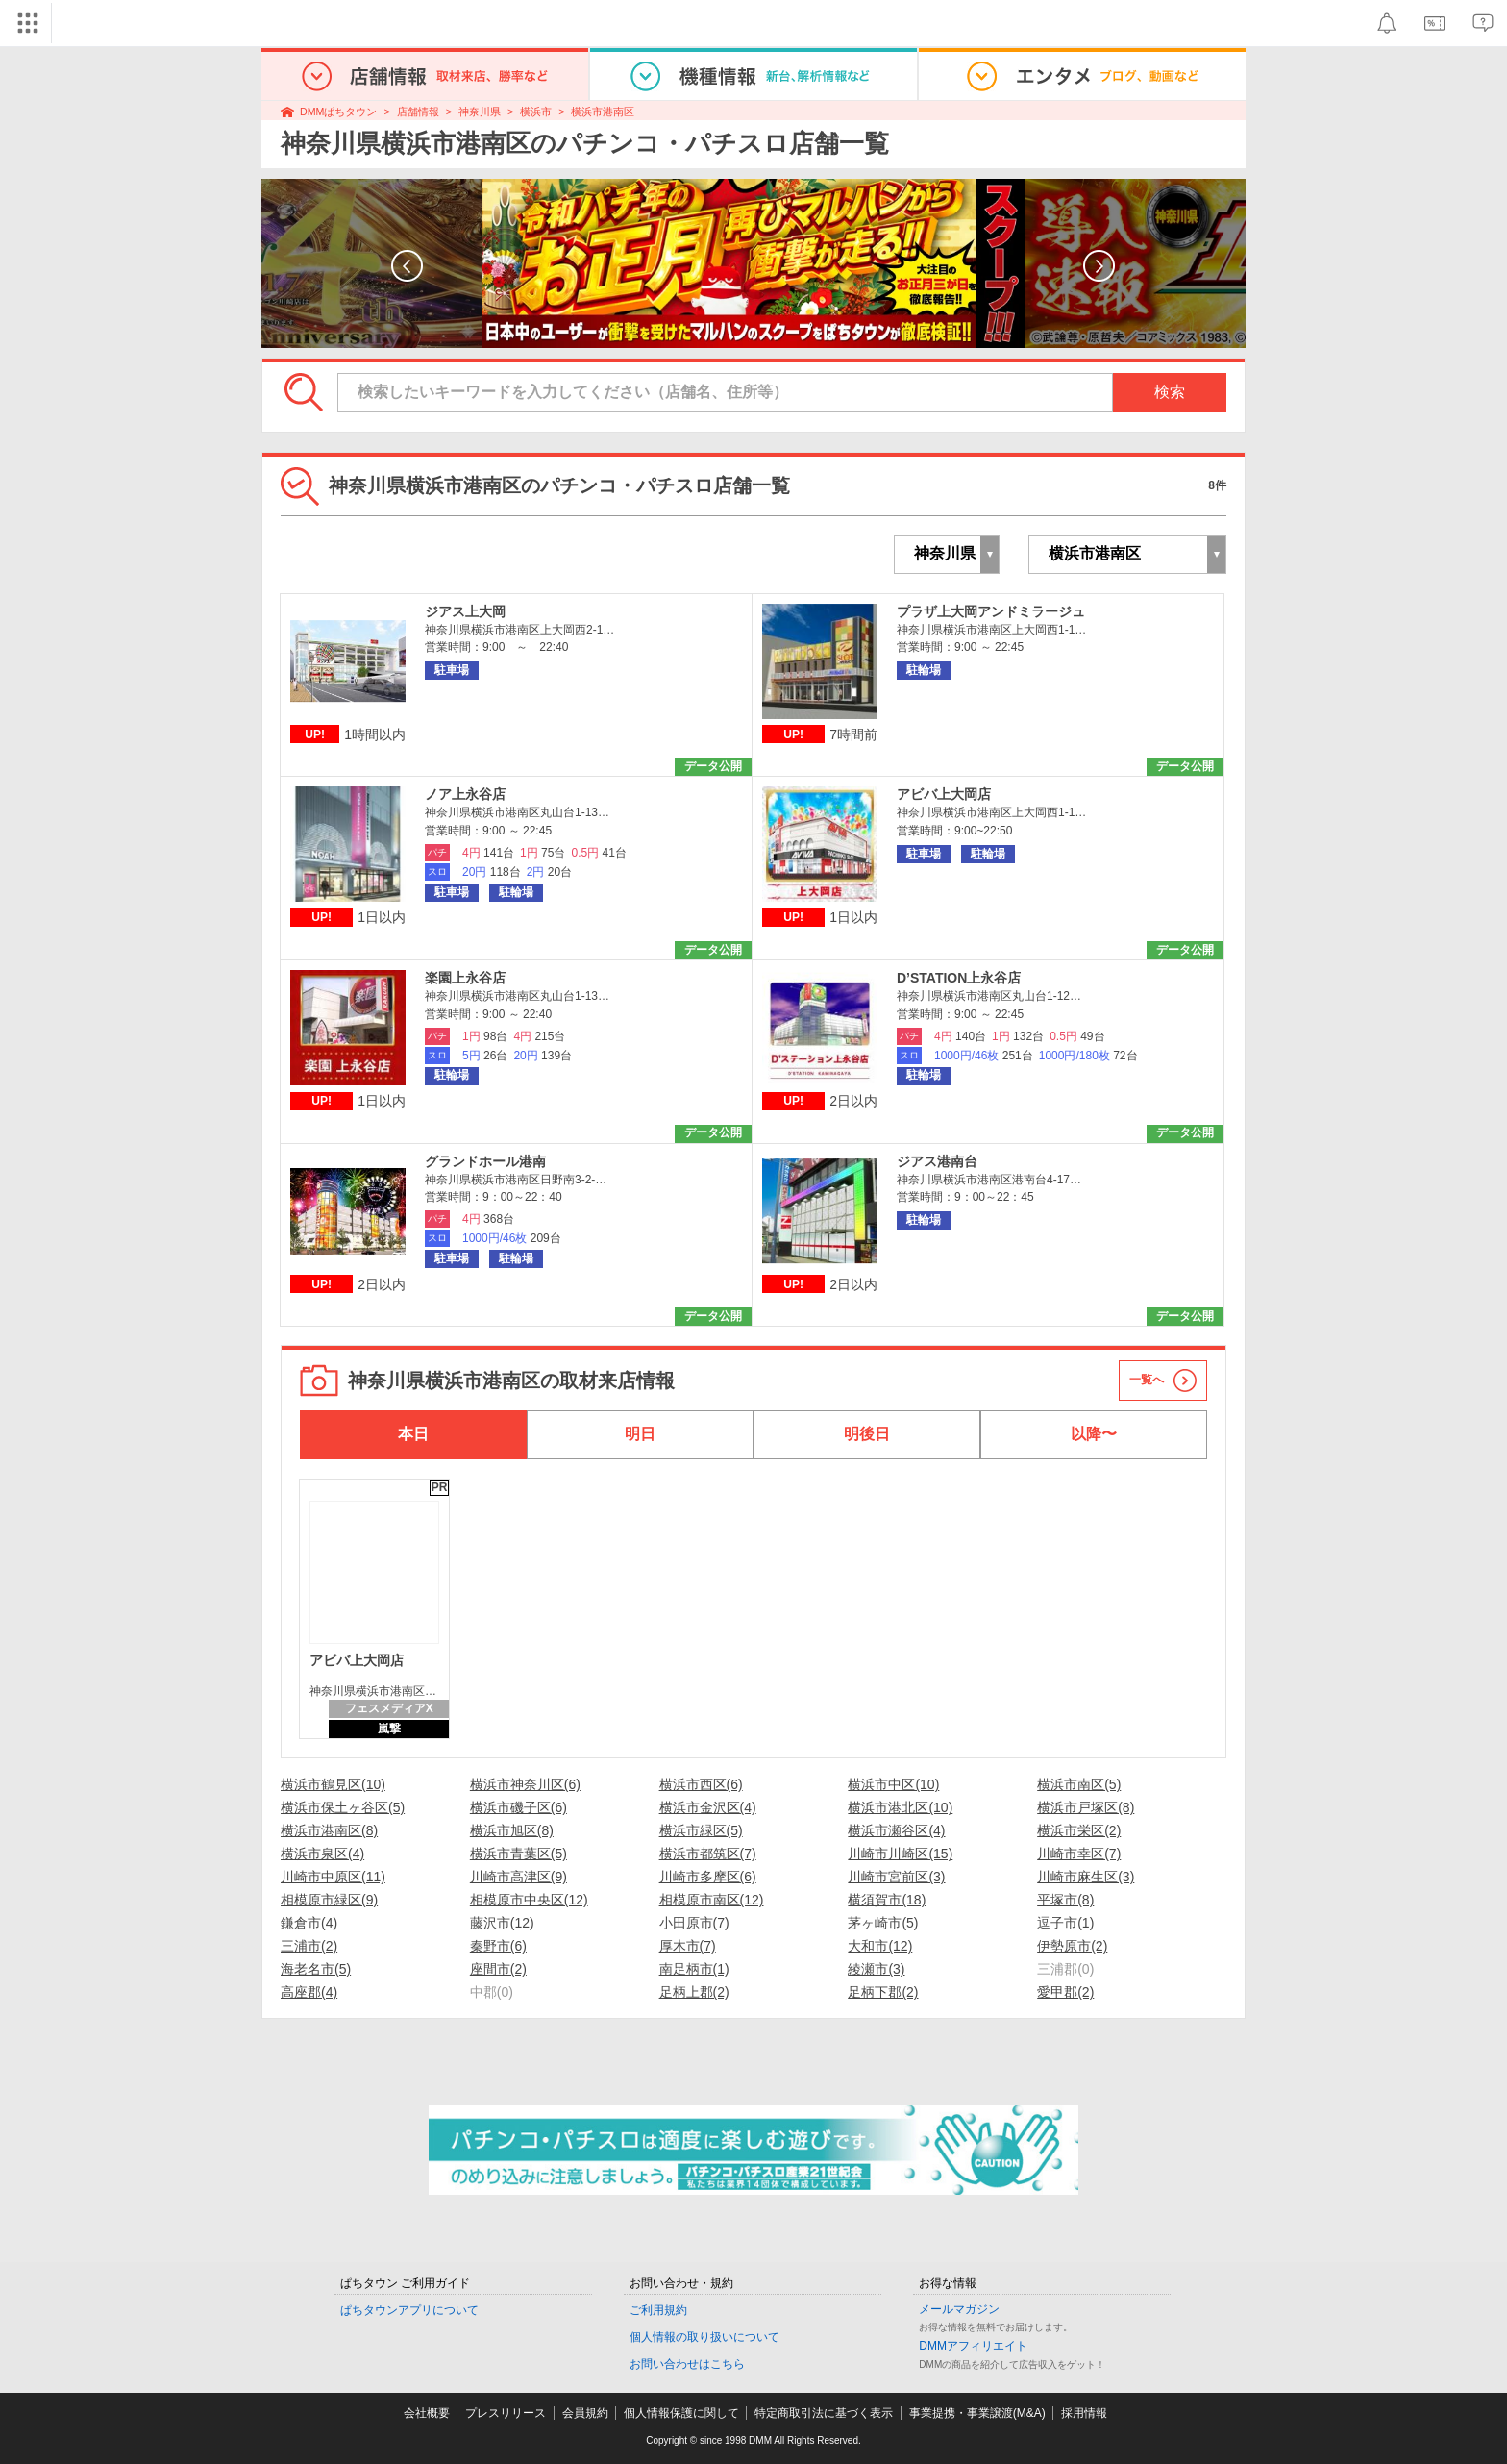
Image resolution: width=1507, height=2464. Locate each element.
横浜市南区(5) (1079, 1784)
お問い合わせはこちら (687, 2364)
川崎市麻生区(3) (1085, 1876)
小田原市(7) (694, 1922)
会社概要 (427, 2413)
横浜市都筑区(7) (707, 1853)
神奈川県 (479, 111)
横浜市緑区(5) (701, 1830)
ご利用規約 (658, 2310)
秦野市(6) (498, 1946)
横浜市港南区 (602, 111)
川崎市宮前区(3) (896, 1876)
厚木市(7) (687, 1946)
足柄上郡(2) (694, 1992)
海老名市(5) (316, 1969)
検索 (1169, 392)
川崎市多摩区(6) (707, 1876)
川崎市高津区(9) (518, 1876)
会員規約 (585, 2413)
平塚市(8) (1065, 1899)
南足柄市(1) (694, 1969)
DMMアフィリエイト (973, 2345)
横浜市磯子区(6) (518, 1807)
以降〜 (1094, 1434)
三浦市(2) (309, 1946)
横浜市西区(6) (701, 1784)
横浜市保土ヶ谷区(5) (343, 1807)
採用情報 (1084, 2413)
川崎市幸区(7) (1079, 1853)
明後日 (867, 1434)
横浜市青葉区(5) (518, 1853)
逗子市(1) (1065, 1922)
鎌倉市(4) (309, 1922)
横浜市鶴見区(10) (333, 1784)
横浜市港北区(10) (900, 1807)
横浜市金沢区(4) (707, 1807)
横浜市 (536, 111)
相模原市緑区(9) (329, 1899)
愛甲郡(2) (1065, 1992)
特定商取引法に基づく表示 (823, 2413)
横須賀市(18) (887, 1899)
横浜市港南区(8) (329, 1830)
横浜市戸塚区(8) (1085, 1807)
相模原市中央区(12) (529, 1899)
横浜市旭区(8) (512, 1830)
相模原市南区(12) (711, 1899)
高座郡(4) (309, 1992)
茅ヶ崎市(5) (883, 1922)
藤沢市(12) (502, 1922)
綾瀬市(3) (876, 1969)
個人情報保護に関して (681, 2413)
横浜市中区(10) (893, 1784)
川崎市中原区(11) (333, 1876)
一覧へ (1146, 1379)
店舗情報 (418, 111)
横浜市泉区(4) (322, 1853)
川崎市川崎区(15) (900, 1853)
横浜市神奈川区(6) (525, 1784)
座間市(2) (498, 1969)
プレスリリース (505, 2413)
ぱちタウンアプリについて (409, 2310)
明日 (640, 1434)
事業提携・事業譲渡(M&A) (977, 2413)
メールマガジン (959, 2309)
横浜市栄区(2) (1079, 1830)
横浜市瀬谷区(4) (896, 1830)
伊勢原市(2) (1072, 1946)
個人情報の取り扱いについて (704, 2337)
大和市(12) (880, 1946)
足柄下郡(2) (883, 1992)
